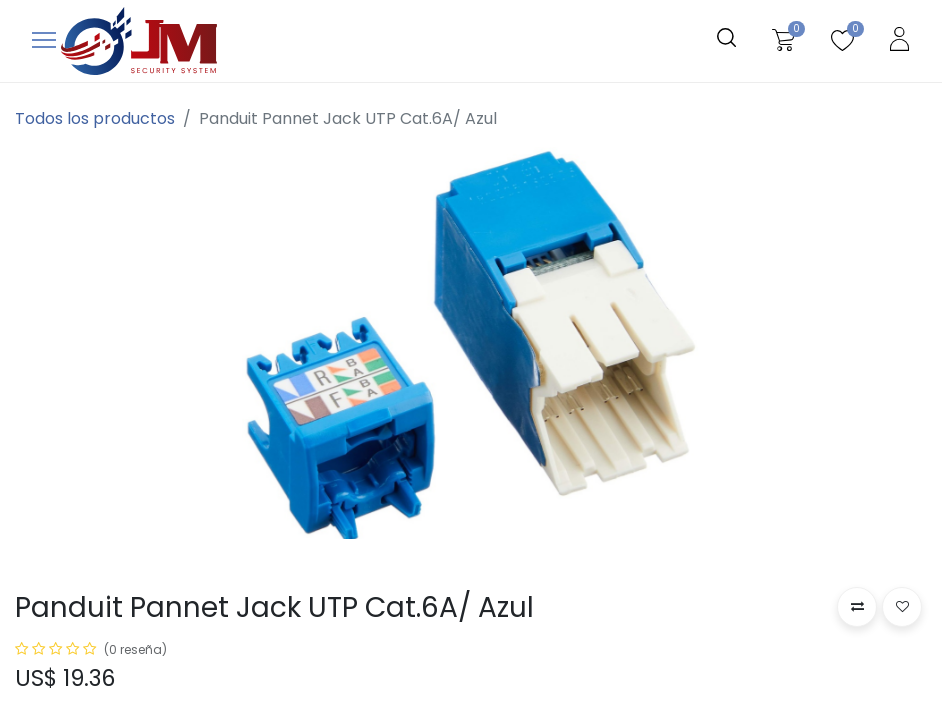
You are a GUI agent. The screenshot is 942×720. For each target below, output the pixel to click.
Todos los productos (95, 118)
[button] (857, 607)
